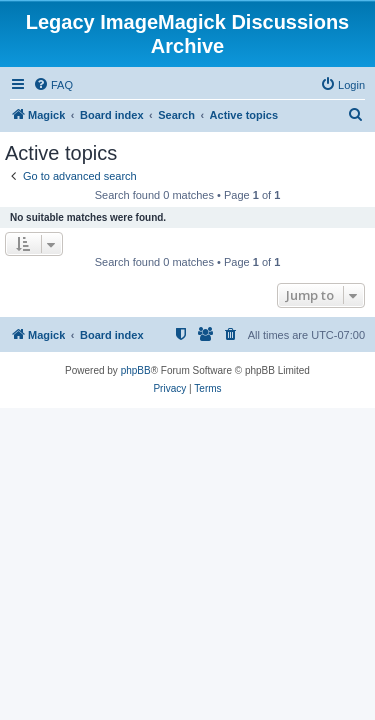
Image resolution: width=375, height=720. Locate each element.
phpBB (136, 370)
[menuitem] (53, 85)
